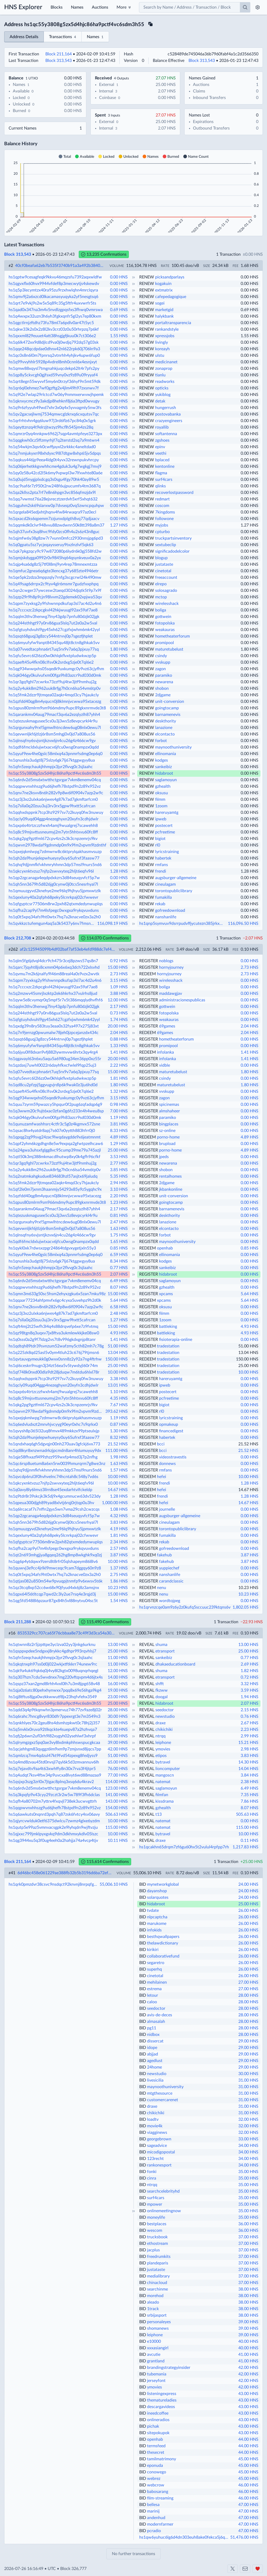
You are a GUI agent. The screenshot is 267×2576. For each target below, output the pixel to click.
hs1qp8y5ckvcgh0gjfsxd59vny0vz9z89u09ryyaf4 (53, 375)
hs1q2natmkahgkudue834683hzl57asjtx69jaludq (53, 1176)
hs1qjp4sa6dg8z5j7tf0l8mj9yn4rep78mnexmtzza (53, 564)
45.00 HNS (248, 2459)
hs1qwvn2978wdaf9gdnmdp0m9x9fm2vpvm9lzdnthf (57, 845)
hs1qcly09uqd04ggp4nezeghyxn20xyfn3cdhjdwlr (54, 819)
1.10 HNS (119, 1392)
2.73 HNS (249, 967)
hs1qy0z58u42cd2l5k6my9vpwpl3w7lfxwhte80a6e (55, 473)
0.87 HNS (119, 1424)
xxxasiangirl (157, 2348)
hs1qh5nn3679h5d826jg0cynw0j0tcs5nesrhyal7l (53, 884)
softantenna (166, 434)
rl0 (157, 845)
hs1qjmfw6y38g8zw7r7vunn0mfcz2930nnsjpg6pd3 (56, 538)
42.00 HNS (118, 1749)
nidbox (153, 2034)
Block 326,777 (73, 2569)
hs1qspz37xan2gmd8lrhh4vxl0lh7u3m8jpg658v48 (54, 1684)
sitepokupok (158, 2433)
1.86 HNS (119, 1581)
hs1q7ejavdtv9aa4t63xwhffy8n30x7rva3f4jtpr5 (52, 1769)
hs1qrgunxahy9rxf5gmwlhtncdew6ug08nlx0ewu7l (55, 728)
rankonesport (159, 2165)
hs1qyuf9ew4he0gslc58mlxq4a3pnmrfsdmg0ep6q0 (55, 754)
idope (152, 2048)
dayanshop (157, 1891)
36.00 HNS (248, 2224)
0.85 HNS (119, 1248)
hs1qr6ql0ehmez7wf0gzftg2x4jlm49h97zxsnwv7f (54, 388)
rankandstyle (167, 329)
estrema (154, 1989)
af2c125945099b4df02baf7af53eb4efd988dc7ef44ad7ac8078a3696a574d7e (67, 949)
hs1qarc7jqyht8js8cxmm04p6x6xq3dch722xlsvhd (54, 967)
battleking (168, 1326)
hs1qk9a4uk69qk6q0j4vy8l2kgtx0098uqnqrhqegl (53, 1671)
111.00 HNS (116, 1450)
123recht (155, 2159)
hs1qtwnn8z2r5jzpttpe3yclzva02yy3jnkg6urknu (52, 1645)
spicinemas (169, 1104)
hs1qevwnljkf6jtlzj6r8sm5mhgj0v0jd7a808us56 (52, 734)
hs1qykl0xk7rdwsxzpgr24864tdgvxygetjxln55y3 (52, 1248)
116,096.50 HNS (243, 923)
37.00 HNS (248, 2237)
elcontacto (165, 734)
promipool (164, 643)
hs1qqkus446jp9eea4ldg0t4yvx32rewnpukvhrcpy (54, 460)
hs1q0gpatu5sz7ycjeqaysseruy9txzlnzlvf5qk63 (51, 545)
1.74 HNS (119, 1020)
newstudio (165, 1716)
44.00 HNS (248, 2439)
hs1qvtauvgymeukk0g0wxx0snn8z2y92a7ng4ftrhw (55, 1359)
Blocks (57, 7)
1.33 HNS (119, 1046)
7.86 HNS (249, 1801)
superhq (154, 1969)
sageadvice (157, 2145)
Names (77, 7)
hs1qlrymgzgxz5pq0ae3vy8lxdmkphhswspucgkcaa (54, 1742)
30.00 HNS (118, 1716)
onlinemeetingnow (164, 2211)
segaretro (155, 1963)
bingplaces (168, 1124)
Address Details (24, 37)
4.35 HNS (119, 1398)
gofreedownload (170, 910)
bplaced (162, 460)
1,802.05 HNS (245, 1607)
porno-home (168, 1137)
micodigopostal (161, 2152)
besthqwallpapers (163, 1937)
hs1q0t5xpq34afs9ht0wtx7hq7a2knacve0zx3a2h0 (55, 917)
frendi (160, 871)
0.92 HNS (119, 961)
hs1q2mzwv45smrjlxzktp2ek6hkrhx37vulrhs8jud (53, 993)
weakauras (165, 630)
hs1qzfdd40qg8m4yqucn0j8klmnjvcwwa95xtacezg (55, 701)
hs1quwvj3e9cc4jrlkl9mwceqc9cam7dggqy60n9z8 (55, 1568)
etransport (165, 1651)
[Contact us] (245, 2569)
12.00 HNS (118, 1000)
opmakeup (168, 1424)
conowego (156, 2472)
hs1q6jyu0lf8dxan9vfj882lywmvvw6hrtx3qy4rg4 (53, 1052)
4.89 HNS (119, 1137)
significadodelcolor (172, 551)
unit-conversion (169, 701)
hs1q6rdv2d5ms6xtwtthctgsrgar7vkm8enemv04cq (55, 780)
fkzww (161, 1690)
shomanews (158, 2328)
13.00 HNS (118, 1645)
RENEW (146, 277)
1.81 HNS (119, 1078)
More (121, 7)
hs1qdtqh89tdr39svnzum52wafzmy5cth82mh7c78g (56, 1346)
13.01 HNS (118, 1385)
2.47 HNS (119, 1222)
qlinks (160, 486)
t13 (158, 1814)
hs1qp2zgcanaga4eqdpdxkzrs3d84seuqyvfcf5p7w (54, 878)
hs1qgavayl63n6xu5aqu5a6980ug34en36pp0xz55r (55, 1059)
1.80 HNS (119, 649)
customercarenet (162, 2100)
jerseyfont (156, 2381)
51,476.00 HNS (244, 2537)
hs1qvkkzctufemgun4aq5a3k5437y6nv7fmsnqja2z (52, 923)
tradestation (168, 1346)
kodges (161, 760)
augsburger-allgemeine (175, 878)
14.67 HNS (118, 1490)
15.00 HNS (118, 967)
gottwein (163, 617)
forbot (161, 741)
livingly (161, 342)
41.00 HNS (248, 2354)
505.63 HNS (247, 1814)
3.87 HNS (119, 1555)
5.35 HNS (119, 1176)
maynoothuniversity (173, 747)
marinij (153, 2511)
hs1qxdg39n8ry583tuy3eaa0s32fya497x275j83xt (54, 1026)
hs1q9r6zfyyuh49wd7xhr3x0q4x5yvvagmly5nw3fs (55, 408)
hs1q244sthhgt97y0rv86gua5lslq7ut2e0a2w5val (53, 623)
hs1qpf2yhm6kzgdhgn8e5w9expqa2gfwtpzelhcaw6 (56, 1144)
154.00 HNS (116, 1808)
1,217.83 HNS (245, 1847)
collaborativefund (163, 1956)
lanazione (163, 728)
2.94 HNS (119, 1183)
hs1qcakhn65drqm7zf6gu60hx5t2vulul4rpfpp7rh (184, 1847)
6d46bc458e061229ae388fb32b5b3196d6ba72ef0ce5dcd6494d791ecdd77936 (64, 1873)
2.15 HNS (249, 1710)
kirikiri (153, 1950)
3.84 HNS (249, 1775)
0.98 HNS (119, 1104)
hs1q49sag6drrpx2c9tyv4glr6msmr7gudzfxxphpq (54, 584)
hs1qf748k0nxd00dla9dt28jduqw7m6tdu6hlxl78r (54, 1372)
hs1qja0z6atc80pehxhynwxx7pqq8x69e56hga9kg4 (55, 1690)
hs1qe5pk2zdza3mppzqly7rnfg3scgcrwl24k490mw (55, 577)
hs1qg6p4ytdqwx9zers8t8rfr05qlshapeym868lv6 (53, 1561)
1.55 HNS (119, 336)
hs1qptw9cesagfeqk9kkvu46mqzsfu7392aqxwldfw (55, 277)
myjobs (161, 525)
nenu (161, 1588)
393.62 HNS (116, 1411)
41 (12, 1873)
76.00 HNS (118, 1769)
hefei (161, 1477)
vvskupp (162, 662)
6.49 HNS (119, 1281)
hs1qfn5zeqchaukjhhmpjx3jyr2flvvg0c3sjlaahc (51, 767)
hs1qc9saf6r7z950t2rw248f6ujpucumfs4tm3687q (55, 486)
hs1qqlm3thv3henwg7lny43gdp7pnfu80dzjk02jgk (54, 617)
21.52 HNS (118, 1444)
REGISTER (148, 961)
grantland (156, 2361)
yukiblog (163, 395)
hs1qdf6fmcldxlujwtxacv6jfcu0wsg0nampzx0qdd (54, 747)
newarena (164, 682)
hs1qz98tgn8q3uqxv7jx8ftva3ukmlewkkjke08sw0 (54, 1333)
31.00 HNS (118, 1723)
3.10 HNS (119, 1189)
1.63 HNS (119, 1228)
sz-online (167, 1131)
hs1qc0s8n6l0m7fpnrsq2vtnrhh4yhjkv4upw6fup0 (54, 355)
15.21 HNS (248, 1742)
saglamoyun (166, 780)
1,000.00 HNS (115, 1503)
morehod (155, 2296)
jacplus (153, 2250)
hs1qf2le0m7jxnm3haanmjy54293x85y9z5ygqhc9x (55, 1189)
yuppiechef (169, 1568)
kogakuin (163, 284)
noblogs (166, 961)
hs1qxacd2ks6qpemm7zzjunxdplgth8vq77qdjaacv (54, 519)
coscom (162, 506)
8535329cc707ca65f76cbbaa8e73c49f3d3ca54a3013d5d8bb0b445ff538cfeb (66, 1633)
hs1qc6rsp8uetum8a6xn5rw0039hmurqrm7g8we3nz (57, 1464)
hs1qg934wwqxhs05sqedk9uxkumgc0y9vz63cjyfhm (56, 669)
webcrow (155, 2485)
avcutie (153, 2354)
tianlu (160, 375)
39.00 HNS (118, 1742)
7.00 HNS (119, 1111)
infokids (154, 1930)
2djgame (163, 695)
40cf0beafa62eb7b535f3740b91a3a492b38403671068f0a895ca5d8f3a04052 (60, 266)
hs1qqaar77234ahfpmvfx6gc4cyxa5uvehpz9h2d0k (55, 1300)
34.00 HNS (248, 2145)
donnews (167, 1464)
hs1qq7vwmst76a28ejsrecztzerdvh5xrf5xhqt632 (53, 499)
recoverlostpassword (174, 492)
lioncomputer (167, 1769)
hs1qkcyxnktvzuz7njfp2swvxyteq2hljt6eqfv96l (51, 871)
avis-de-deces (159, 2015)
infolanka (165, 1052)
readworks (164, 381)
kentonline (164, 466)
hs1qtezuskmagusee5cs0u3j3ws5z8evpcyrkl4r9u (53, 721)
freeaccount (166, 577)
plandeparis (157, 2263)
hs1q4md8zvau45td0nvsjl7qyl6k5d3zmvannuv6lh (54, 1762)
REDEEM (147, 974)
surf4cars (163, 479)
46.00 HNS (248, 2485)
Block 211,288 (17, 1622)
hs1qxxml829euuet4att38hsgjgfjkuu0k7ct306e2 (52, 336)
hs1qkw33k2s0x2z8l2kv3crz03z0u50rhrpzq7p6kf (54, 329)
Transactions (62, 37)
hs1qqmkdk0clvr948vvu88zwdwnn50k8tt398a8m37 (56, 525)
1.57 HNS (119, 1470)
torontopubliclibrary (173, 891)
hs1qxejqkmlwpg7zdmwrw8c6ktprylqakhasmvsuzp (55, 852)
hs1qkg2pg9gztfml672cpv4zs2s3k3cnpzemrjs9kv (53, 839)
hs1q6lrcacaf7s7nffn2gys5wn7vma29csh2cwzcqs (54, 1509)
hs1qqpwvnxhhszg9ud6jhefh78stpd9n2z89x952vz (55, 786)
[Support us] (257, 2569)
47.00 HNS (248, 2505)
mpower (154, 2204)
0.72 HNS (249, 1677)
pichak (153, 2426)
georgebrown (159, 2139)
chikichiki (164, 1729)
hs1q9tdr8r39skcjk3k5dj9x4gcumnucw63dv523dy (55, 1496)
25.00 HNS (118, 1150)
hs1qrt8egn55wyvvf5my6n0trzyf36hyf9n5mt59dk (55, 381)
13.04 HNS (118, 1353)
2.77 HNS (119, 1163)
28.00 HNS (118, 1710)
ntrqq (160, 1736)
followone (164, 519)
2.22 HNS (119, 1065)
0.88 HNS (119, 1039)
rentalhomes (170, 1176)
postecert (164, 825)
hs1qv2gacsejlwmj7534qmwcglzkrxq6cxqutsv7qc (54, 414)
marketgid (164, 310)
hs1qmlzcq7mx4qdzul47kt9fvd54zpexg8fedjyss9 (53, 1756)
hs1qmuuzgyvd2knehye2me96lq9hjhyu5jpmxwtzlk (55, 891)
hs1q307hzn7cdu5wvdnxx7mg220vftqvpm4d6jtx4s (56, 1677)
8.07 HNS (119, 1287)
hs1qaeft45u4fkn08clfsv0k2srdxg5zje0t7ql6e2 (51, 662)
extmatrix (164, 290)
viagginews (157, 2132)
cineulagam (165, 884)
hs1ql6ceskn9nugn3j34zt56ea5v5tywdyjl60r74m (53, 1366)
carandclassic (171, 1581)
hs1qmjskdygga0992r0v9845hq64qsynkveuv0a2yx (55, 558)
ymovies (162, 1749)
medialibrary (158, 2276)
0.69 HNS (119, 310)
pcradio (154, 2531)
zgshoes (162, 440)
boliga (160, 610)
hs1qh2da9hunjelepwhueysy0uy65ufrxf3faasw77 (54, 858)
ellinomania (165, 754)
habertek (163, 858)
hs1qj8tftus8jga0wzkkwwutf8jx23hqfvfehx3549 (53, 1697)
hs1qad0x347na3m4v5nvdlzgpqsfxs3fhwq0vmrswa (56, 310)
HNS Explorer (23, 7)
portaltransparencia (173, 323)
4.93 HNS (249, 1326)
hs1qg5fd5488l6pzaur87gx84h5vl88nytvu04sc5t (53, 1601)
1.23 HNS (119, 1202)
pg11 (151, 2028)
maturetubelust (169, 649)
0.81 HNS (119, 1215)
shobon (162, 688)
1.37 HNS (119, 1568)
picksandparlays (169, 277)
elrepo (161, 584)
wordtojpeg (169, 1601)
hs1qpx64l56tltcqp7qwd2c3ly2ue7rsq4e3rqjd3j (52, 1594)
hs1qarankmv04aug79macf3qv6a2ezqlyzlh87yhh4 (54, 714)
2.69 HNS (249, 1664)
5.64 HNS (249, 1294)
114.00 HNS (116, 1782)
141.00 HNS (116, 1795)
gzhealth (163, 786)
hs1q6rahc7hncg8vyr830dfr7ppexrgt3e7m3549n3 (54, 1716)
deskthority (165, 721)
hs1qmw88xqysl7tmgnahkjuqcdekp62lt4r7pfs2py (54, 368)
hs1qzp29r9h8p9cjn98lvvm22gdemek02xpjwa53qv (55, 597)
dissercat (155, 2041)
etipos (161, 1756)
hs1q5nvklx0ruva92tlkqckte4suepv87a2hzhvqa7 (53, 1729)
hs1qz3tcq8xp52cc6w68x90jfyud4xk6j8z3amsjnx (54, 1588)
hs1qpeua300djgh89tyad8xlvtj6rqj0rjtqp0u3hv (51, 1503)
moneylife (156, 2217)
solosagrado (166, 590)
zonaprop (163, 368)
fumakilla (163, 897)
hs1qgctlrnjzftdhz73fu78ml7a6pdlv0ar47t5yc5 (51, 323)
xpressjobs (164, 336)
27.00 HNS (248, 1982)
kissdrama (164, 1801)
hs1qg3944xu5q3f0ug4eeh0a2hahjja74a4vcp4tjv (53, 1840)
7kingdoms (165, 512)
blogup (161, 558)
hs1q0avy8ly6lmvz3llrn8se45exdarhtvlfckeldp (50, 1490)
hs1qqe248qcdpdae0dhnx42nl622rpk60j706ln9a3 (54, 349)
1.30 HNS (119, 1431)
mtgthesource (159, 2093)
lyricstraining (167, 852)
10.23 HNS (118, 1588)
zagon (160, 669)
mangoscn (164, 1775)
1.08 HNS (119, 1509)
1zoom (161, 806)
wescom (154, 2230)
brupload (167, 1144)
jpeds (164, 1157)
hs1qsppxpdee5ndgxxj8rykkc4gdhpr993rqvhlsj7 (52, 1651)
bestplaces (156, 2224)
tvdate (153, 1910)
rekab (160, 904)
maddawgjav (170, 993)
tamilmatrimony (161, 2459)
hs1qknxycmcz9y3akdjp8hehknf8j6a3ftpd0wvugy (54, 401)
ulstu (159, 355)
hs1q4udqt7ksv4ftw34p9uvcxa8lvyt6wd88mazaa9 (55, 1775)
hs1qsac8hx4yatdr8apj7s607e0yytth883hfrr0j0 (52, 1131)
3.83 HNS (119, 1522)
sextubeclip (165, 545)
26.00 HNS (248, 1910)
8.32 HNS (119, 1437)
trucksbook (157, 2237)
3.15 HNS (119, 980)
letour (152, 1995)
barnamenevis (167, 714)
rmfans (161, 865)
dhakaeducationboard (175, 1664)
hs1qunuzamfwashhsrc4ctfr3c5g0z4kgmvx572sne (54, 1124)
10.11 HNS (118, 1840)
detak (160, 401)
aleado (153, 2302)
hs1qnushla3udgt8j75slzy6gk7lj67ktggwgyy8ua (52, 760)
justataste (164, 564)
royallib (162, 427)
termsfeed (156, 2446)
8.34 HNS (119, 1261)
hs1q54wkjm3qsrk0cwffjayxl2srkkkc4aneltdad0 (52, 447)
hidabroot (164, 773)
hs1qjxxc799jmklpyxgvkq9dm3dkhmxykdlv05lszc (53, 1834)
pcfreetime (165, 832)
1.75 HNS (119, 1235)
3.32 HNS (249, 1684)
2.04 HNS (249, 1026)
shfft (159, 1684)
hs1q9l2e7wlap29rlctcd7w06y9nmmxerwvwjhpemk (56, 395)
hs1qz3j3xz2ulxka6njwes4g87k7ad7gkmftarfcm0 (53, 799)
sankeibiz (163, 767)
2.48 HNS (119, 1313)
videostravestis (172, 1457)
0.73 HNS (119, 1013)
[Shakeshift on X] (232, 2569)
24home (154, 2067)
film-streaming (160, 2498)
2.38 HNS (249, 1782)
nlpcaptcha (157, 1917)
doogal (161, 1697)
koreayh (162, 349)
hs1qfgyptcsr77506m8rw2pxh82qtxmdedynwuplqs (56, 904)
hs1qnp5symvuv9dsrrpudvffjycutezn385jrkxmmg (183, 923)
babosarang (157, 2492)
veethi (160, 453)
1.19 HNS (119, 1117)
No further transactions (133, 2554)
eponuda (155, 2465)
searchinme (157, 2289)
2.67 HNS (249, 1723)
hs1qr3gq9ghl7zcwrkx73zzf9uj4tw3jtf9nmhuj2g (52, 682)
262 (13, 949)
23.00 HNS (118, 1697)
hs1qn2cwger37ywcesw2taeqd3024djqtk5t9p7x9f (55, 590)
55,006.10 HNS (114, 1884)
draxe (160, 1723)
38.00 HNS (248, 2289)
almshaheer (169, 1111)
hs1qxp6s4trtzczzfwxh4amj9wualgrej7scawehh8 (53, 825)
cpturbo (162, 532)
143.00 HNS (116, 1801)
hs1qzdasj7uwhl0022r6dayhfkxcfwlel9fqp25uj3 (52, 1065)
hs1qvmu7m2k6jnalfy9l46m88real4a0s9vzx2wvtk (54, 974)
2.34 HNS (119, 1542)
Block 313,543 (58, 61)
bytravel (162, 1762)
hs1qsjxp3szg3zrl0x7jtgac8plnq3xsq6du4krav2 (51, 1782)
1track (153, 2309)
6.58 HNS (119, 1307)
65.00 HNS (118, 1762)
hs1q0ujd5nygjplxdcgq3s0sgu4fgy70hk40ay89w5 (54, 479)
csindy (161, 656)
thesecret (155, 2452)
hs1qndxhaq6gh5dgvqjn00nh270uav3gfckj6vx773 (54, 1444)
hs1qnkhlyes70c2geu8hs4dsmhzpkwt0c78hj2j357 (54, 1723)
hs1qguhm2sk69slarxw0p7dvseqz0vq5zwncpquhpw (56, 506)
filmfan (161, 1795)
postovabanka (168, 414)
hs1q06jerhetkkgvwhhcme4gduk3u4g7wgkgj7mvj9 (55, 466)
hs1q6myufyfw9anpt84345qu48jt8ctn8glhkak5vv (54, 643)
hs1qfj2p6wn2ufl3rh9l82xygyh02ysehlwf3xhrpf (52, 1736)
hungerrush (165, 408)
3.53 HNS (119, 1157)
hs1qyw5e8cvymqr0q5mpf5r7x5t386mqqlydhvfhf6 (56, 1000)
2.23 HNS (249, 1729)
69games (167, 1026)
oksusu (161, 793)
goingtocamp (167, 708)
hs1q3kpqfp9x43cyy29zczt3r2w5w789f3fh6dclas (54, 1795)
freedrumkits (159, 2256)
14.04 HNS (248, 1769)
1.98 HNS (119, 1457)
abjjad (152, 2054)
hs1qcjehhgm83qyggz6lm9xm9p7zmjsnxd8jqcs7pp (55, 1749)
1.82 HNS (249, 1671)
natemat (163, 1782)
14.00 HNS (118, 1677)
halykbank (164, 316)
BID (142, 1884)
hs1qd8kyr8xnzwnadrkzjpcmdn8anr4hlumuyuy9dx (55, 1450)
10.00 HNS (118, 1372)
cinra (151, 2178)
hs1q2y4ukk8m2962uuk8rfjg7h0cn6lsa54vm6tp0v (55, 688)
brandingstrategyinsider (168, 2367)
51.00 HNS (118, 1346)
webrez (153, 2478)
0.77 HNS (119, 1268)
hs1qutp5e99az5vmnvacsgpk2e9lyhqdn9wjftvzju (53, 1827)
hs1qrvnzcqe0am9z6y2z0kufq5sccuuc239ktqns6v (184, 1607)
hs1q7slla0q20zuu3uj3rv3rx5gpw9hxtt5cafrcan (52, 806)
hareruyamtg (166, 812)
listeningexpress (161, 2394)
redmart (162, 499)
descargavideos (161, 2407)
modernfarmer (160, 2524)
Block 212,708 (17, 938)
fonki (151, 2172)
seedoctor (164, 1710)
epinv (160, 447)
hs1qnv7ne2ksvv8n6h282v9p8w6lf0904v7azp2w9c (56, 793)
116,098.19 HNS (112, 923)
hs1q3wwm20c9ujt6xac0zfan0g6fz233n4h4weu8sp (56, 1111)
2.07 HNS (119, 1274)
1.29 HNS (119, 1144)
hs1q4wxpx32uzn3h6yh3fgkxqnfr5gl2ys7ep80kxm (55, 316)
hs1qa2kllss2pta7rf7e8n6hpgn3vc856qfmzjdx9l (52, 492)
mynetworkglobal (163, 1884)
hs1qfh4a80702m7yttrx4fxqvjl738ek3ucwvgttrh (53, 1801)
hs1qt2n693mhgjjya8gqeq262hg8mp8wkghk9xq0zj (55, 1555)
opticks (161, 388)
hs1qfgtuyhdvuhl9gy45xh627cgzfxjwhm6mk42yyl (54, 630)
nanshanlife (165, 917)
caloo (152, 2002)
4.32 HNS (119, 1516)
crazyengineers (168, 421)
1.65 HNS (119, 1242)
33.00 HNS (248, 2139)
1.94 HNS (249, 1697)
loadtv (153, 2119)
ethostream (157, 2243)
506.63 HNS (116, 1814)
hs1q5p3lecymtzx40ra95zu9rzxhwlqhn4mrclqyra (53, 290)
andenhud (156, 2518)
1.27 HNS (119, 525)
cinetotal (163, 571)
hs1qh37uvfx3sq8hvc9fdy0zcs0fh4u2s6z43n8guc (54, 532)
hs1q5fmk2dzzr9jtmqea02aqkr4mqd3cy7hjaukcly (54, 695)
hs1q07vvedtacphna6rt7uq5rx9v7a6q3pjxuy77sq (54, 649)
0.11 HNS (249, 1840)
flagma (161, 473)
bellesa (153, 2505)
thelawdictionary (162, 1943)
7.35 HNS (249, 1795)
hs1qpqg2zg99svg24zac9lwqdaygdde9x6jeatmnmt (55, 1137)
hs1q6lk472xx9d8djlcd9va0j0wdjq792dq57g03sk (54, 342)
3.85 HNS (119, 1170)
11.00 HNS (118, 1658)
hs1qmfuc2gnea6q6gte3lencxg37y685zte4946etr (54, 571)
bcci (161, 1444)
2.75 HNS (119, 1575)
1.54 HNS (119, 1601)
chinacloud (157, 2283)
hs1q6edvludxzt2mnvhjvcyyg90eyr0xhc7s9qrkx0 (53, 1424)
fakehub (164, 1555)
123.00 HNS (116, 1788)
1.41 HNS (119, 1052)
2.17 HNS (119, 1006)
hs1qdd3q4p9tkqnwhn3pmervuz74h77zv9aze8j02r (55, 1710)
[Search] (245, 7)
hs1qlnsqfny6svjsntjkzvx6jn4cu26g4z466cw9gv (52, 741)
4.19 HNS (119, 1529)
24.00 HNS (248, 1884)
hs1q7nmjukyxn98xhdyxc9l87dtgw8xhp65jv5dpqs (55, 453)
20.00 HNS (118, 1026)
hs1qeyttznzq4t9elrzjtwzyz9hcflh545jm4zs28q (51, 427)
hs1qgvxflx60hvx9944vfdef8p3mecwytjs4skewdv (54, 284)
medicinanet (166, 362)
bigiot (160, 839)
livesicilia (155, 2080)
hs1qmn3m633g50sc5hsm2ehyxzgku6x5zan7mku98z (57, 1294)
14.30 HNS (248, 1762)
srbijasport (157, 2315)
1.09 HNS (119, 987)
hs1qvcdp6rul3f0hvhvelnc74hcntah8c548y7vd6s (53, 1477)
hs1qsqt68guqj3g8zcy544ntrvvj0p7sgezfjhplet (51, 636)
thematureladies (162, 2400)
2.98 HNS (249, 1749)
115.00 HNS (116, 1827)
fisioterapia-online (175, 1339)
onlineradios (158, 2420)
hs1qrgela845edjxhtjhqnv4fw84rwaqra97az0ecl (52, 512)
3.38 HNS (119, 1379)
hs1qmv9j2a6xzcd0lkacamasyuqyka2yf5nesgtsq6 (53, 297)
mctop (161, 597)
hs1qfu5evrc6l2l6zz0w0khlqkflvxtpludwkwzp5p (52, 656)
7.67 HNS (119, 1405)
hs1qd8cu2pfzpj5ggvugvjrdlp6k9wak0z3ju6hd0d (53, 1085)
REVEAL (146, 1645)
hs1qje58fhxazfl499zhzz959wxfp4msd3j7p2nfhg (53, 1457)
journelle (167, 1509)
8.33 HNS (119, 1131)
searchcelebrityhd (163, 2191)
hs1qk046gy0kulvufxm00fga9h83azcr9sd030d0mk (55, 675)
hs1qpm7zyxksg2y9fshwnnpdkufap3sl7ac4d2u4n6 (55, 603)
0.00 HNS (119, 277)
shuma (161, 1645)
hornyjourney (171, 967)
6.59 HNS (119, 1255)
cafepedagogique (170, 297)
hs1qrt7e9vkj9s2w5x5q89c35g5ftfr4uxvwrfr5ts (52, 303)
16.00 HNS (118, 1684)
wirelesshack (167, 603)
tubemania (156, 2374)
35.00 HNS (118, 1736)
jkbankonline (170, 1189)
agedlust (154, 2061)
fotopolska (165, 623)
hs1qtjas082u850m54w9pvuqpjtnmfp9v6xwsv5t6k (55, 1581)
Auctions (100, 7)
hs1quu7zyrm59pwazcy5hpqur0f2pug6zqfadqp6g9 (55, 1104)
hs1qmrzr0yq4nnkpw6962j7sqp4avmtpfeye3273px (55, 434)
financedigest (171, 1431)
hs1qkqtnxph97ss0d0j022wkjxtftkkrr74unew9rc (53, 1664)
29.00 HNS (248, 2041)
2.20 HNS (119, 1196)
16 (12, 1633)
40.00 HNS (248, 2341)
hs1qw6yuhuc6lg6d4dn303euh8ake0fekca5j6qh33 (184, 2537)
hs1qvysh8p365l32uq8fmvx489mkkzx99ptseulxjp (54, 1431)
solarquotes (157, 1897)
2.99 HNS (249, 1736)
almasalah (156, 2021)
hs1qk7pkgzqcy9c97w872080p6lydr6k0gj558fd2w (55, 551)
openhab (165, 1248)
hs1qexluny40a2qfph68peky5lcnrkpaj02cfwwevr (53, 897)
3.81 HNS (119, 1124)
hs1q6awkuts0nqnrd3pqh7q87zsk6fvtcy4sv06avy (54, 1814)
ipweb (160, 819)
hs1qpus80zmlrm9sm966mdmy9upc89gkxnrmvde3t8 (57, 708)
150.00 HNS (116, 1359)
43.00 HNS (248, 2394)
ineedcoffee (157, 2413)
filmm (160, 799)
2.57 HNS (119, 1548)
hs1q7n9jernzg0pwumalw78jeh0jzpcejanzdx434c (54, 1033)
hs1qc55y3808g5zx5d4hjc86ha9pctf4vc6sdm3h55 (55, 773)
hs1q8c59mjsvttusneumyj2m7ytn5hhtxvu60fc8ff (53, 832)
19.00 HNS (118, 1690)
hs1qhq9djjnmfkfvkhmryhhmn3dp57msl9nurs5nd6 (55, 865)
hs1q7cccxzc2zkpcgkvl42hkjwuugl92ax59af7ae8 (53, 610)
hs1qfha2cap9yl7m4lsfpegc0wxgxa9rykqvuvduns (54, 910)
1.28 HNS (119, 871)
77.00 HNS (118, 1775)
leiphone (163, 1742)
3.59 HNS (249, 1690)
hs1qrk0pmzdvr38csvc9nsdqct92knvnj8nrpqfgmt (54, 1884)
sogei (160, 303)
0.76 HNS (249, 1716)
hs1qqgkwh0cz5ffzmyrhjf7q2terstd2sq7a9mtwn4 (54, 440)
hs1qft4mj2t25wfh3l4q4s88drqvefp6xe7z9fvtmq (53, 1326)
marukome (156, 1923)
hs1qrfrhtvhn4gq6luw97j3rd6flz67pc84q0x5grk (52, 421)
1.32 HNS (119, 1091)
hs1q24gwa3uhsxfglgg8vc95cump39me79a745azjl (55, 1150)
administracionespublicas (182, 1000)
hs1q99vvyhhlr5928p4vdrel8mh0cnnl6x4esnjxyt (53, 362)
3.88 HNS (119, 993)
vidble (164, 1065)
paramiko (163, 675)
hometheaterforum (172, 636)
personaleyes (159, 2322)
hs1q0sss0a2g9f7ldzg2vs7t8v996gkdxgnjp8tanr (52, 1339)
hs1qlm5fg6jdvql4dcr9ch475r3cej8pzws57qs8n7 (53, 961)
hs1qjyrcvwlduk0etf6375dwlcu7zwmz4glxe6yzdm (54, 1821)
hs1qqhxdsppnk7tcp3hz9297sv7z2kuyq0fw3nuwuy (56, 812)
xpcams (166, 1294)
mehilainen (157, 1982)
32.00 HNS (248, 2119)
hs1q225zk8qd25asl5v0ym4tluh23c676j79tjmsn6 (54, 1353)
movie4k (154, 2126)
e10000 (154, 2341)
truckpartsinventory (173, 538)
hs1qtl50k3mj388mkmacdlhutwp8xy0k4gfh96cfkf (54, 1157)
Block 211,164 (58, 54)
